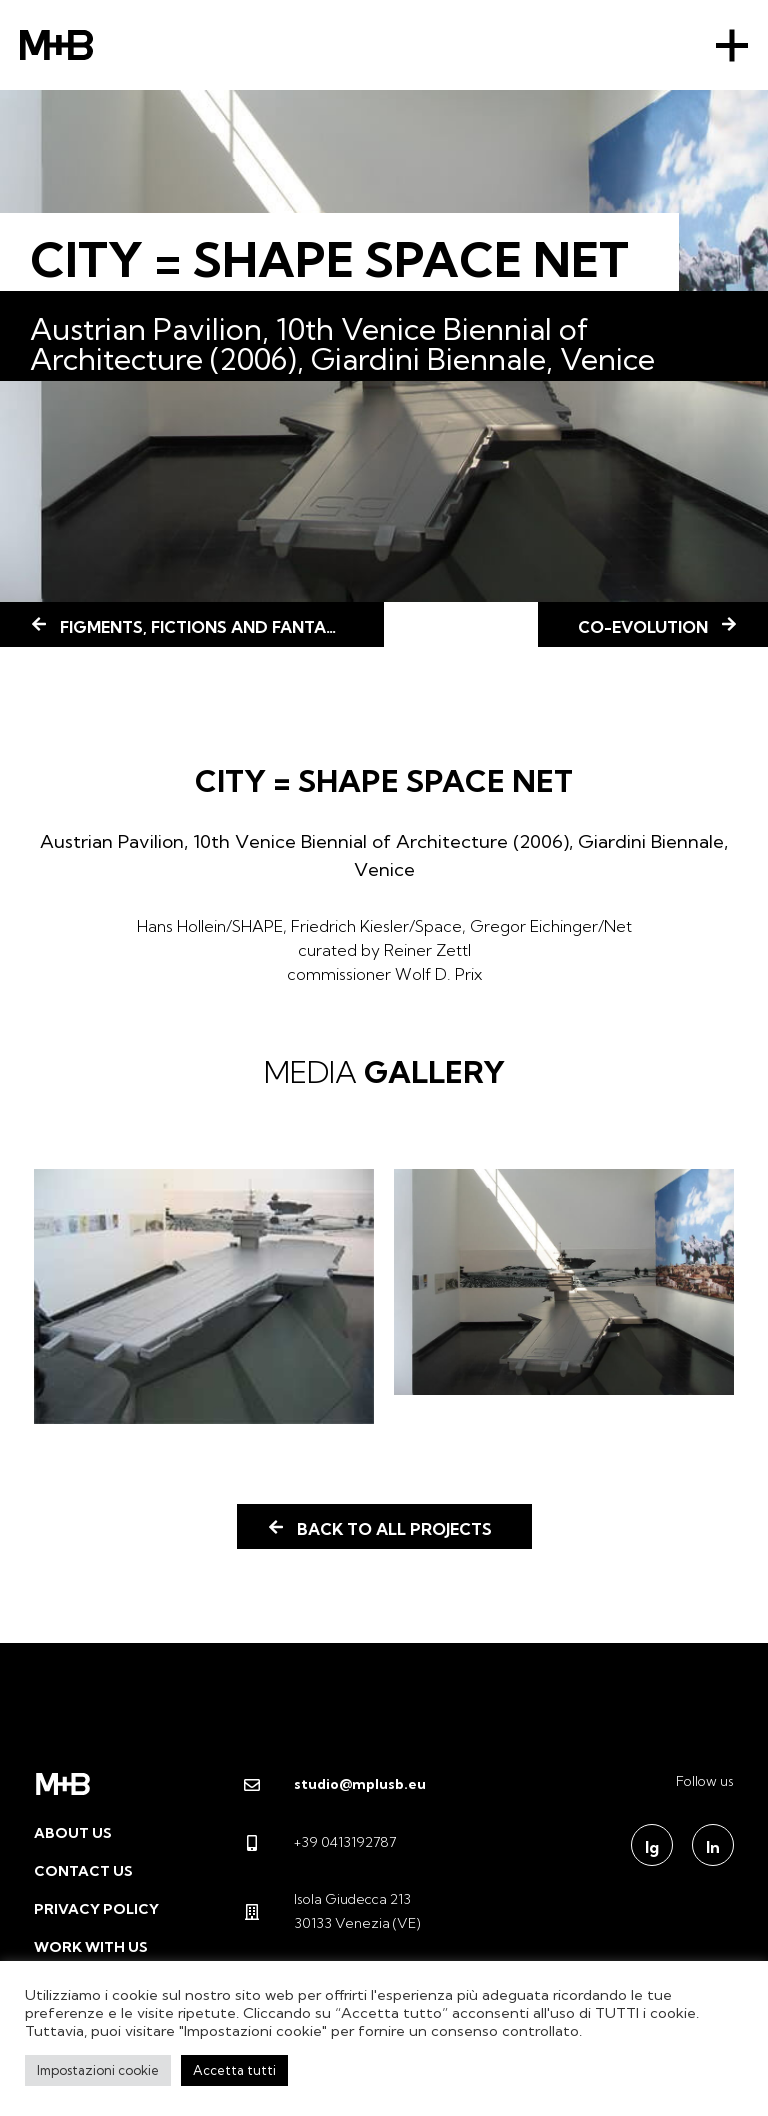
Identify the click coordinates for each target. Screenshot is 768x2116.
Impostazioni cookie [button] (98, 2070)
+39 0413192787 (320, 1842)
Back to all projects (394, 1529)
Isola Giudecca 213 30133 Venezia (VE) (332, 1911)
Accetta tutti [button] (234, 2070)
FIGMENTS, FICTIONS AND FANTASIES (209, 627)
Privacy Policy (96, 1909)
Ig (652, 1847)
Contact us (83, 1871)
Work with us (91, 1947)
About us (73, 1833)
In (713, 1847)
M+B (56, 45)
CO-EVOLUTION (643, 627)
